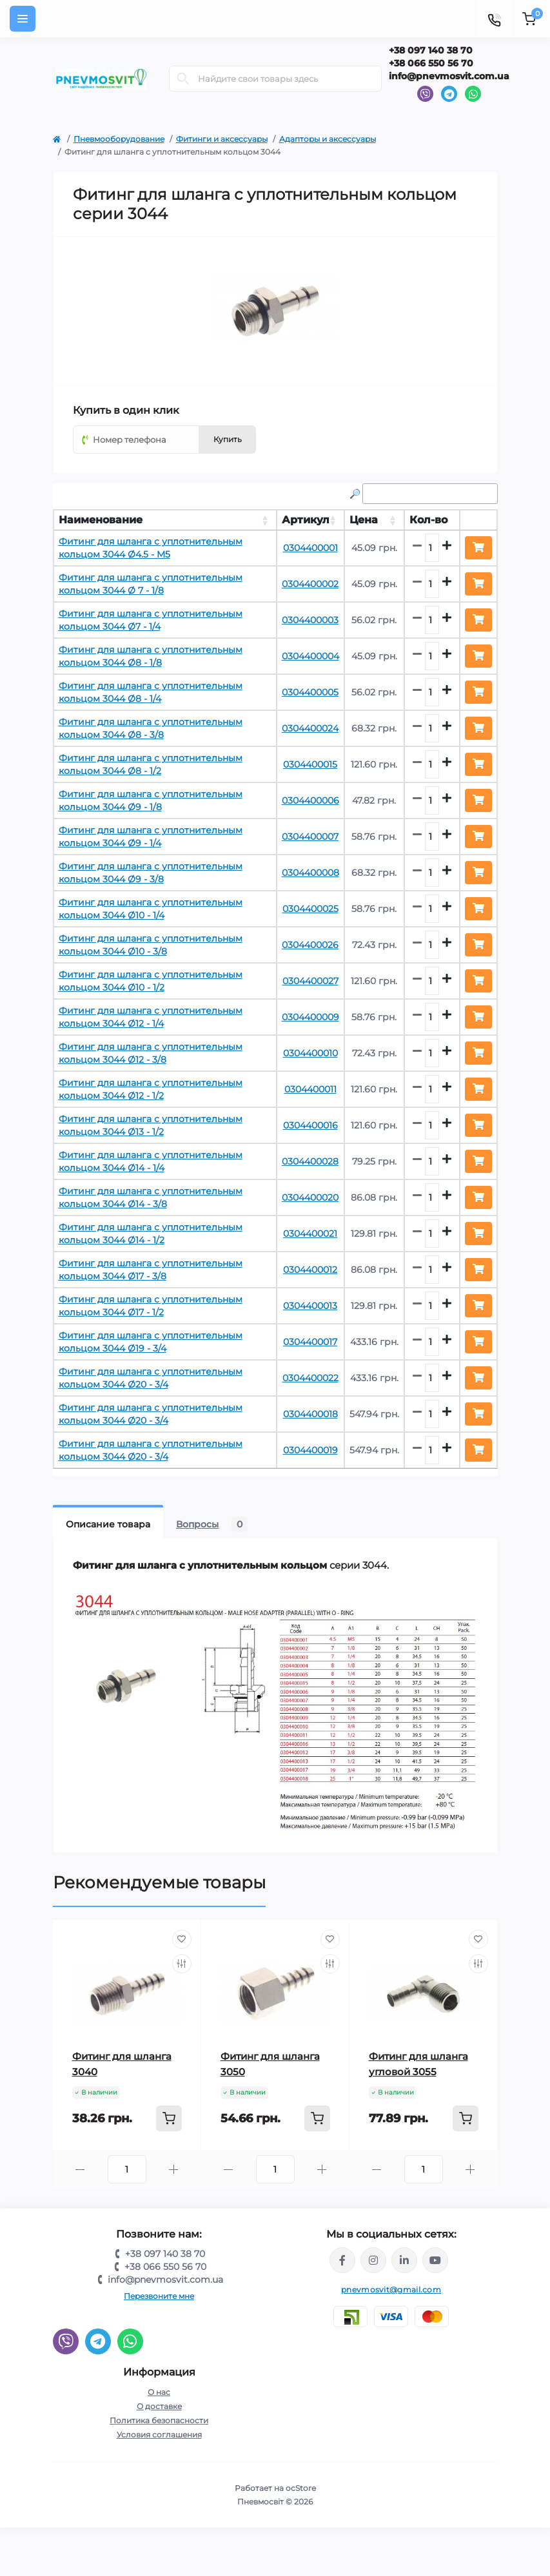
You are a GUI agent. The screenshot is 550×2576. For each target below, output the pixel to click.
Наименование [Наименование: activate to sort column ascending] (100, 520)
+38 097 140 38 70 (431, 50)
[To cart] (169, 2118)
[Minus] (80, 2169)
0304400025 (310, 909)
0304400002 (310, 584)
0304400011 (310, 1089)
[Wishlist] (182, 1939)
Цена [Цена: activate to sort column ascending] (363, 520)
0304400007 (310, 836)
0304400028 (310, 1161)
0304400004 (310, 656)
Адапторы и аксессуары (327, 139)
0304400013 (310, 1306)
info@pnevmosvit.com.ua (449, 76)
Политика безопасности (159, 2420)
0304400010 (310, 1053)
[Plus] (173, 2169)
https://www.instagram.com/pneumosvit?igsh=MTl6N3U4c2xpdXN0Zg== (373, 2260)
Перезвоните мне (159, 2296)
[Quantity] (127, 2169)
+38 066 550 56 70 (431, 63)
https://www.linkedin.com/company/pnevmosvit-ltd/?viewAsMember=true (404, 2260)
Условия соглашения (159, 2434)
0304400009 (310, 1017)
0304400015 (310, 764)
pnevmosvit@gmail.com (391, 2289)
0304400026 (310, 945)
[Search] (183, 79)
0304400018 (310, 1414)
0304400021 (310, 1233)
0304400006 (310, 800)
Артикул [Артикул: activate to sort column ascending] (305, 520)
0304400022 (310, 1378)
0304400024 (310, 728)
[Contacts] (494, 18)
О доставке (159, 2406)
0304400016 (310, 1125)
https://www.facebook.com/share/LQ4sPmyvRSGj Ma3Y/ (342, 2260)
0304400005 (310, 692)
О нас (159, 2392)
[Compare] (182, 1963)
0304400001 (310, 548)
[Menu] (22, 19)
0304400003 (310, 620)
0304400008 (310, 872)
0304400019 (310, 1450)
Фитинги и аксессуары (222, 139)
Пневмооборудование (119, 139)
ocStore (301, 2488)
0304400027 (310, 981)
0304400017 (310, 1342)
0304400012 (310, 1269)
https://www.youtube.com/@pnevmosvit (435, 2260)
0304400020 (310, 1197)
